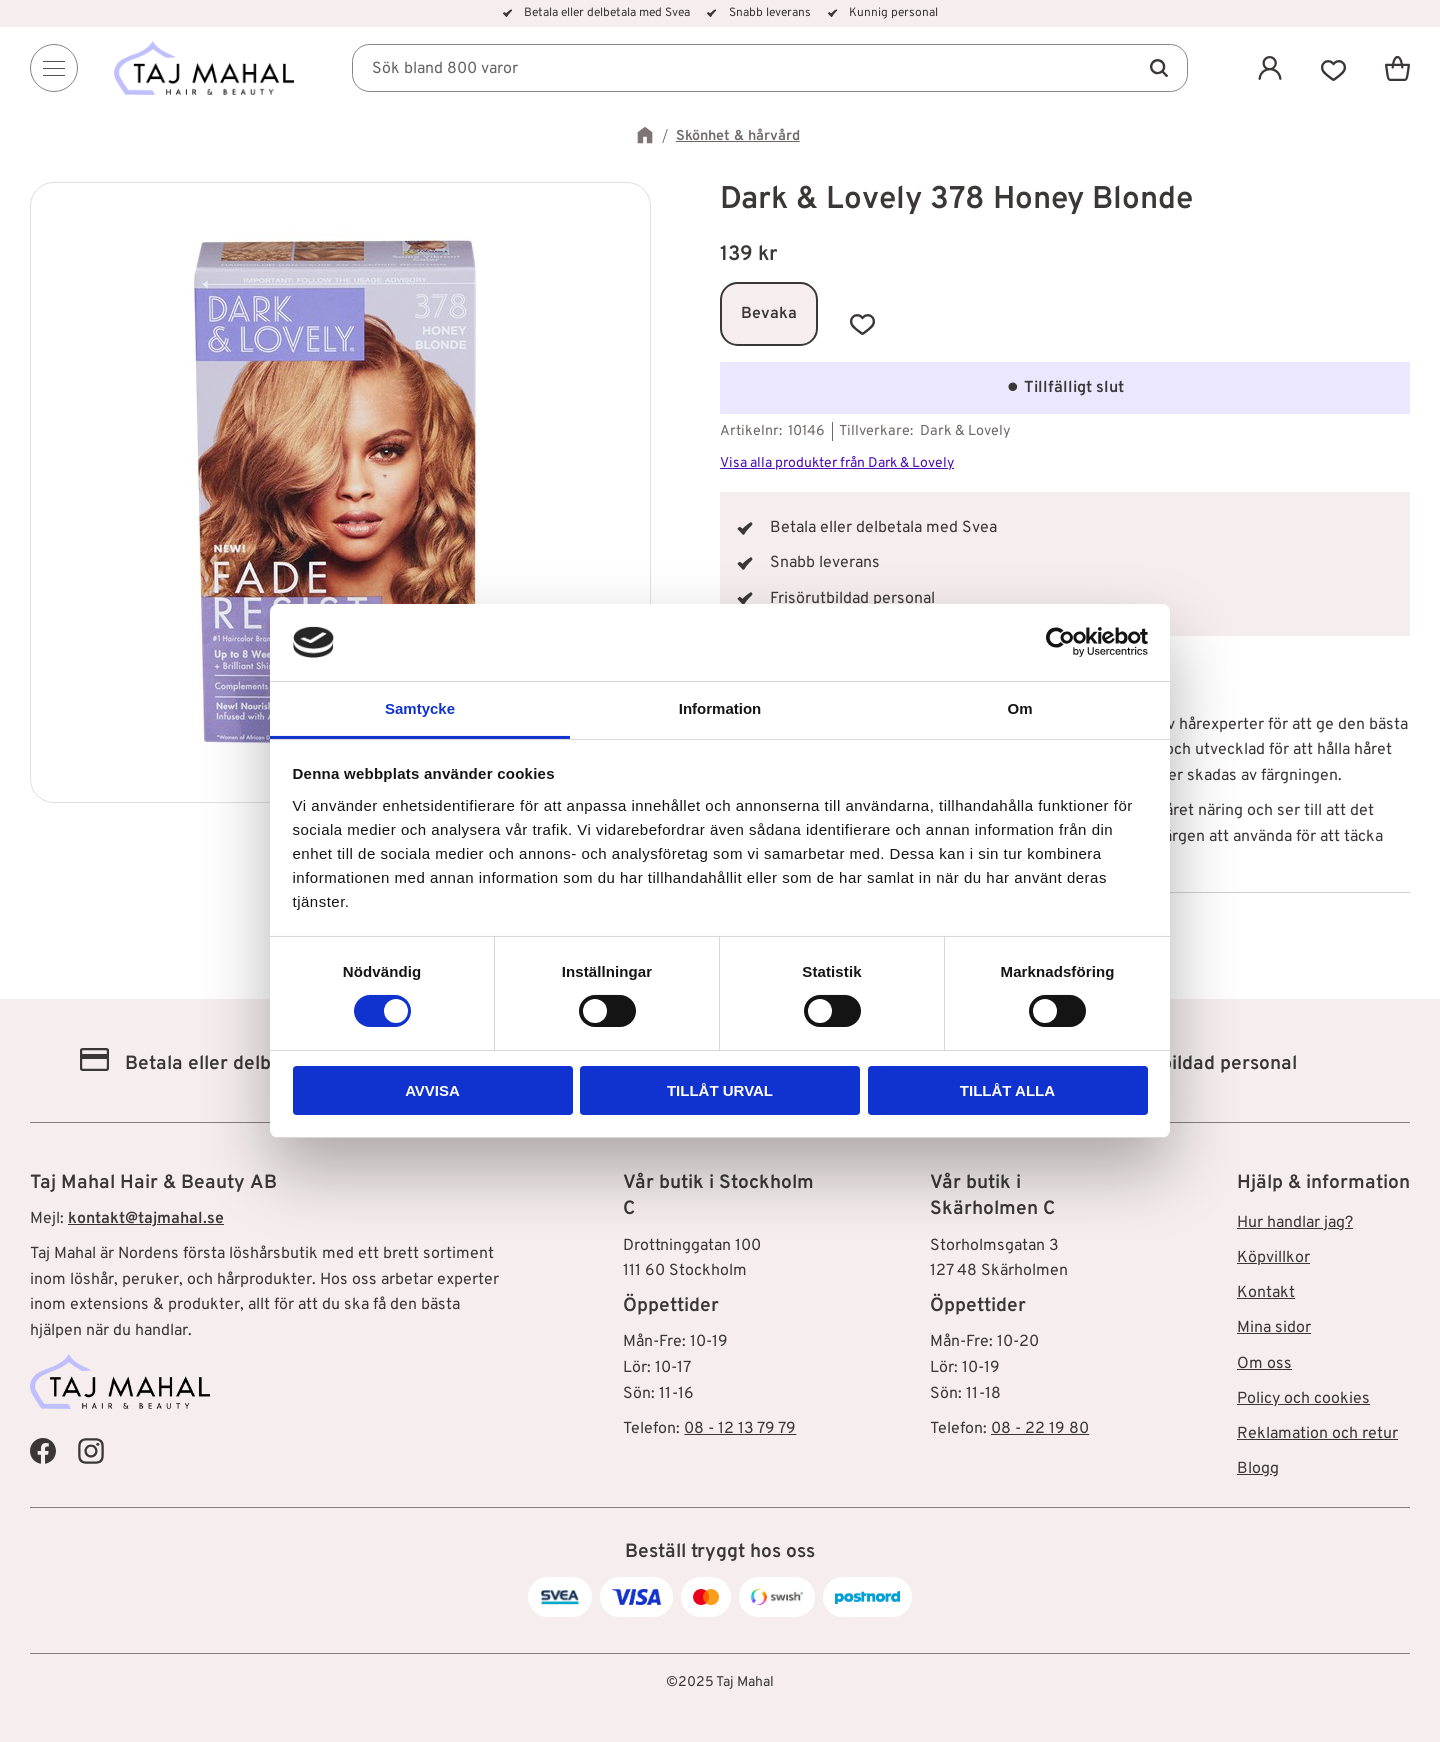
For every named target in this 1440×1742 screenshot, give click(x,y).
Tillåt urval (720, 1090)
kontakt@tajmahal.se (146, 1219)
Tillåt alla (1007, 1090)
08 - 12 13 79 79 (740, 1429)
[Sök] (1158, 68)
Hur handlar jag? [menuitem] (1295, 1223)
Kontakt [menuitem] (1266, 1293)
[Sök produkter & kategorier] (770, 68)
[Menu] (54, 68)
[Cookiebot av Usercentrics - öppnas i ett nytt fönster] (1060, 642)
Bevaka (769, 314)
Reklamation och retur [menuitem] (1317, 1434)
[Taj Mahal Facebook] (43, 1450)
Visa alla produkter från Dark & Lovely (837, 463)
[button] (1334, 68)
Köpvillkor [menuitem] (1273, 1258)
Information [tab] (720, 708)
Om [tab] (1019, 708)
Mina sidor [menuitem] (1274, 1328)
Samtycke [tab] (420, 708)
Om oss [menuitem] (1264, 1364)
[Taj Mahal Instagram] (91, 1450)
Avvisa (432, 1090)
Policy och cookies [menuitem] (1303, 1399)
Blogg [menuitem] (1258, 1469)
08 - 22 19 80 (1040, 1429)
